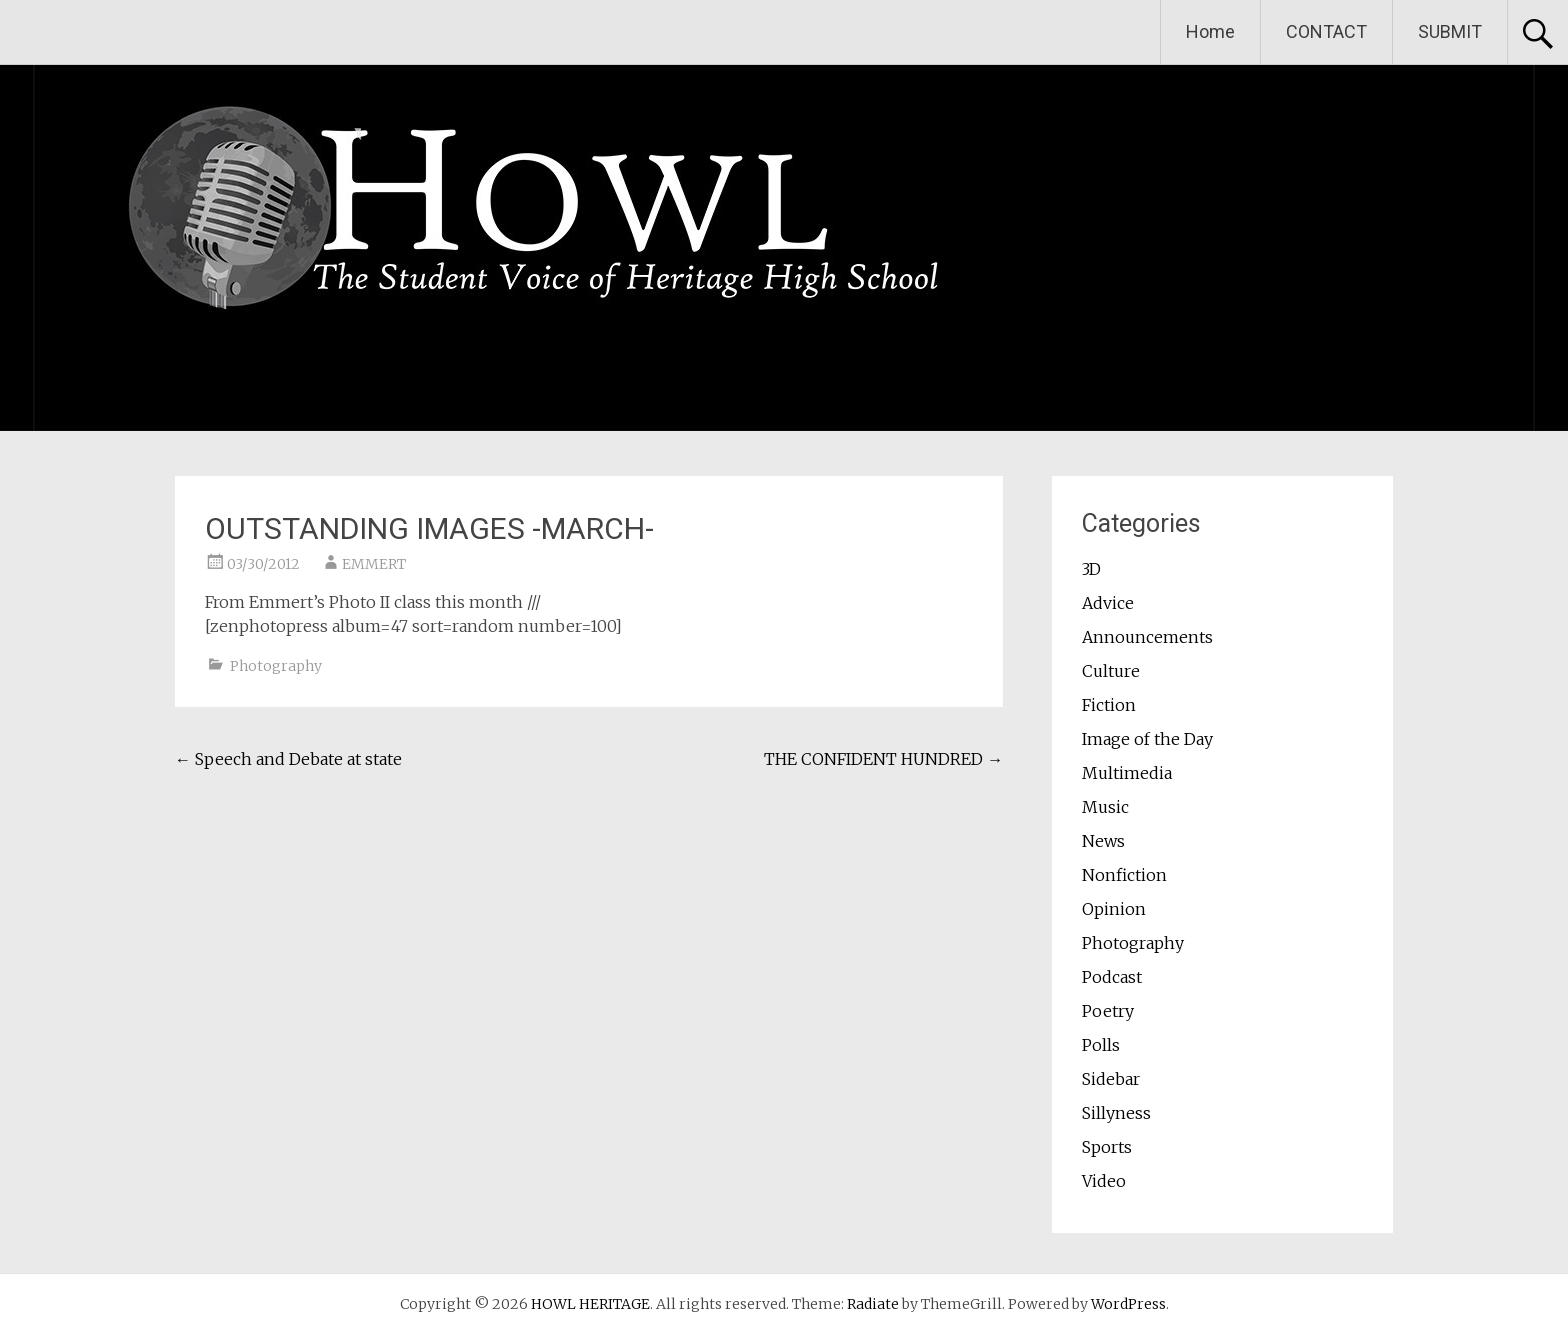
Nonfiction (1124, 875)
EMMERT (374, 564)
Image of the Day (1147, 739)
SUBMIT (1450, 31)
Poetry (1108, 1011)
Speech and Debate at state (288, 759)
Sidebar (1111, 1079)
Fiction (1109, 705)
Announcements (1147, 637)
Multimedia (1127, 773)
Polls (1101, 1045)
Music (1105, 807)
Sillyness (1116, 1113)
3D (1091, 569)
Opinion (1114, 909)
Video (1104, 1181)
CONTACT (1326, 31)
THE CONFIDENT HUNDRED (883, 759)
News (1103, 841)
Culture (1111, 671)
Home (1210, 31)
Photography (276, 666)
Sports (1107, 1147)
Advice (1108, 603)
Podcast (1112, 977)
